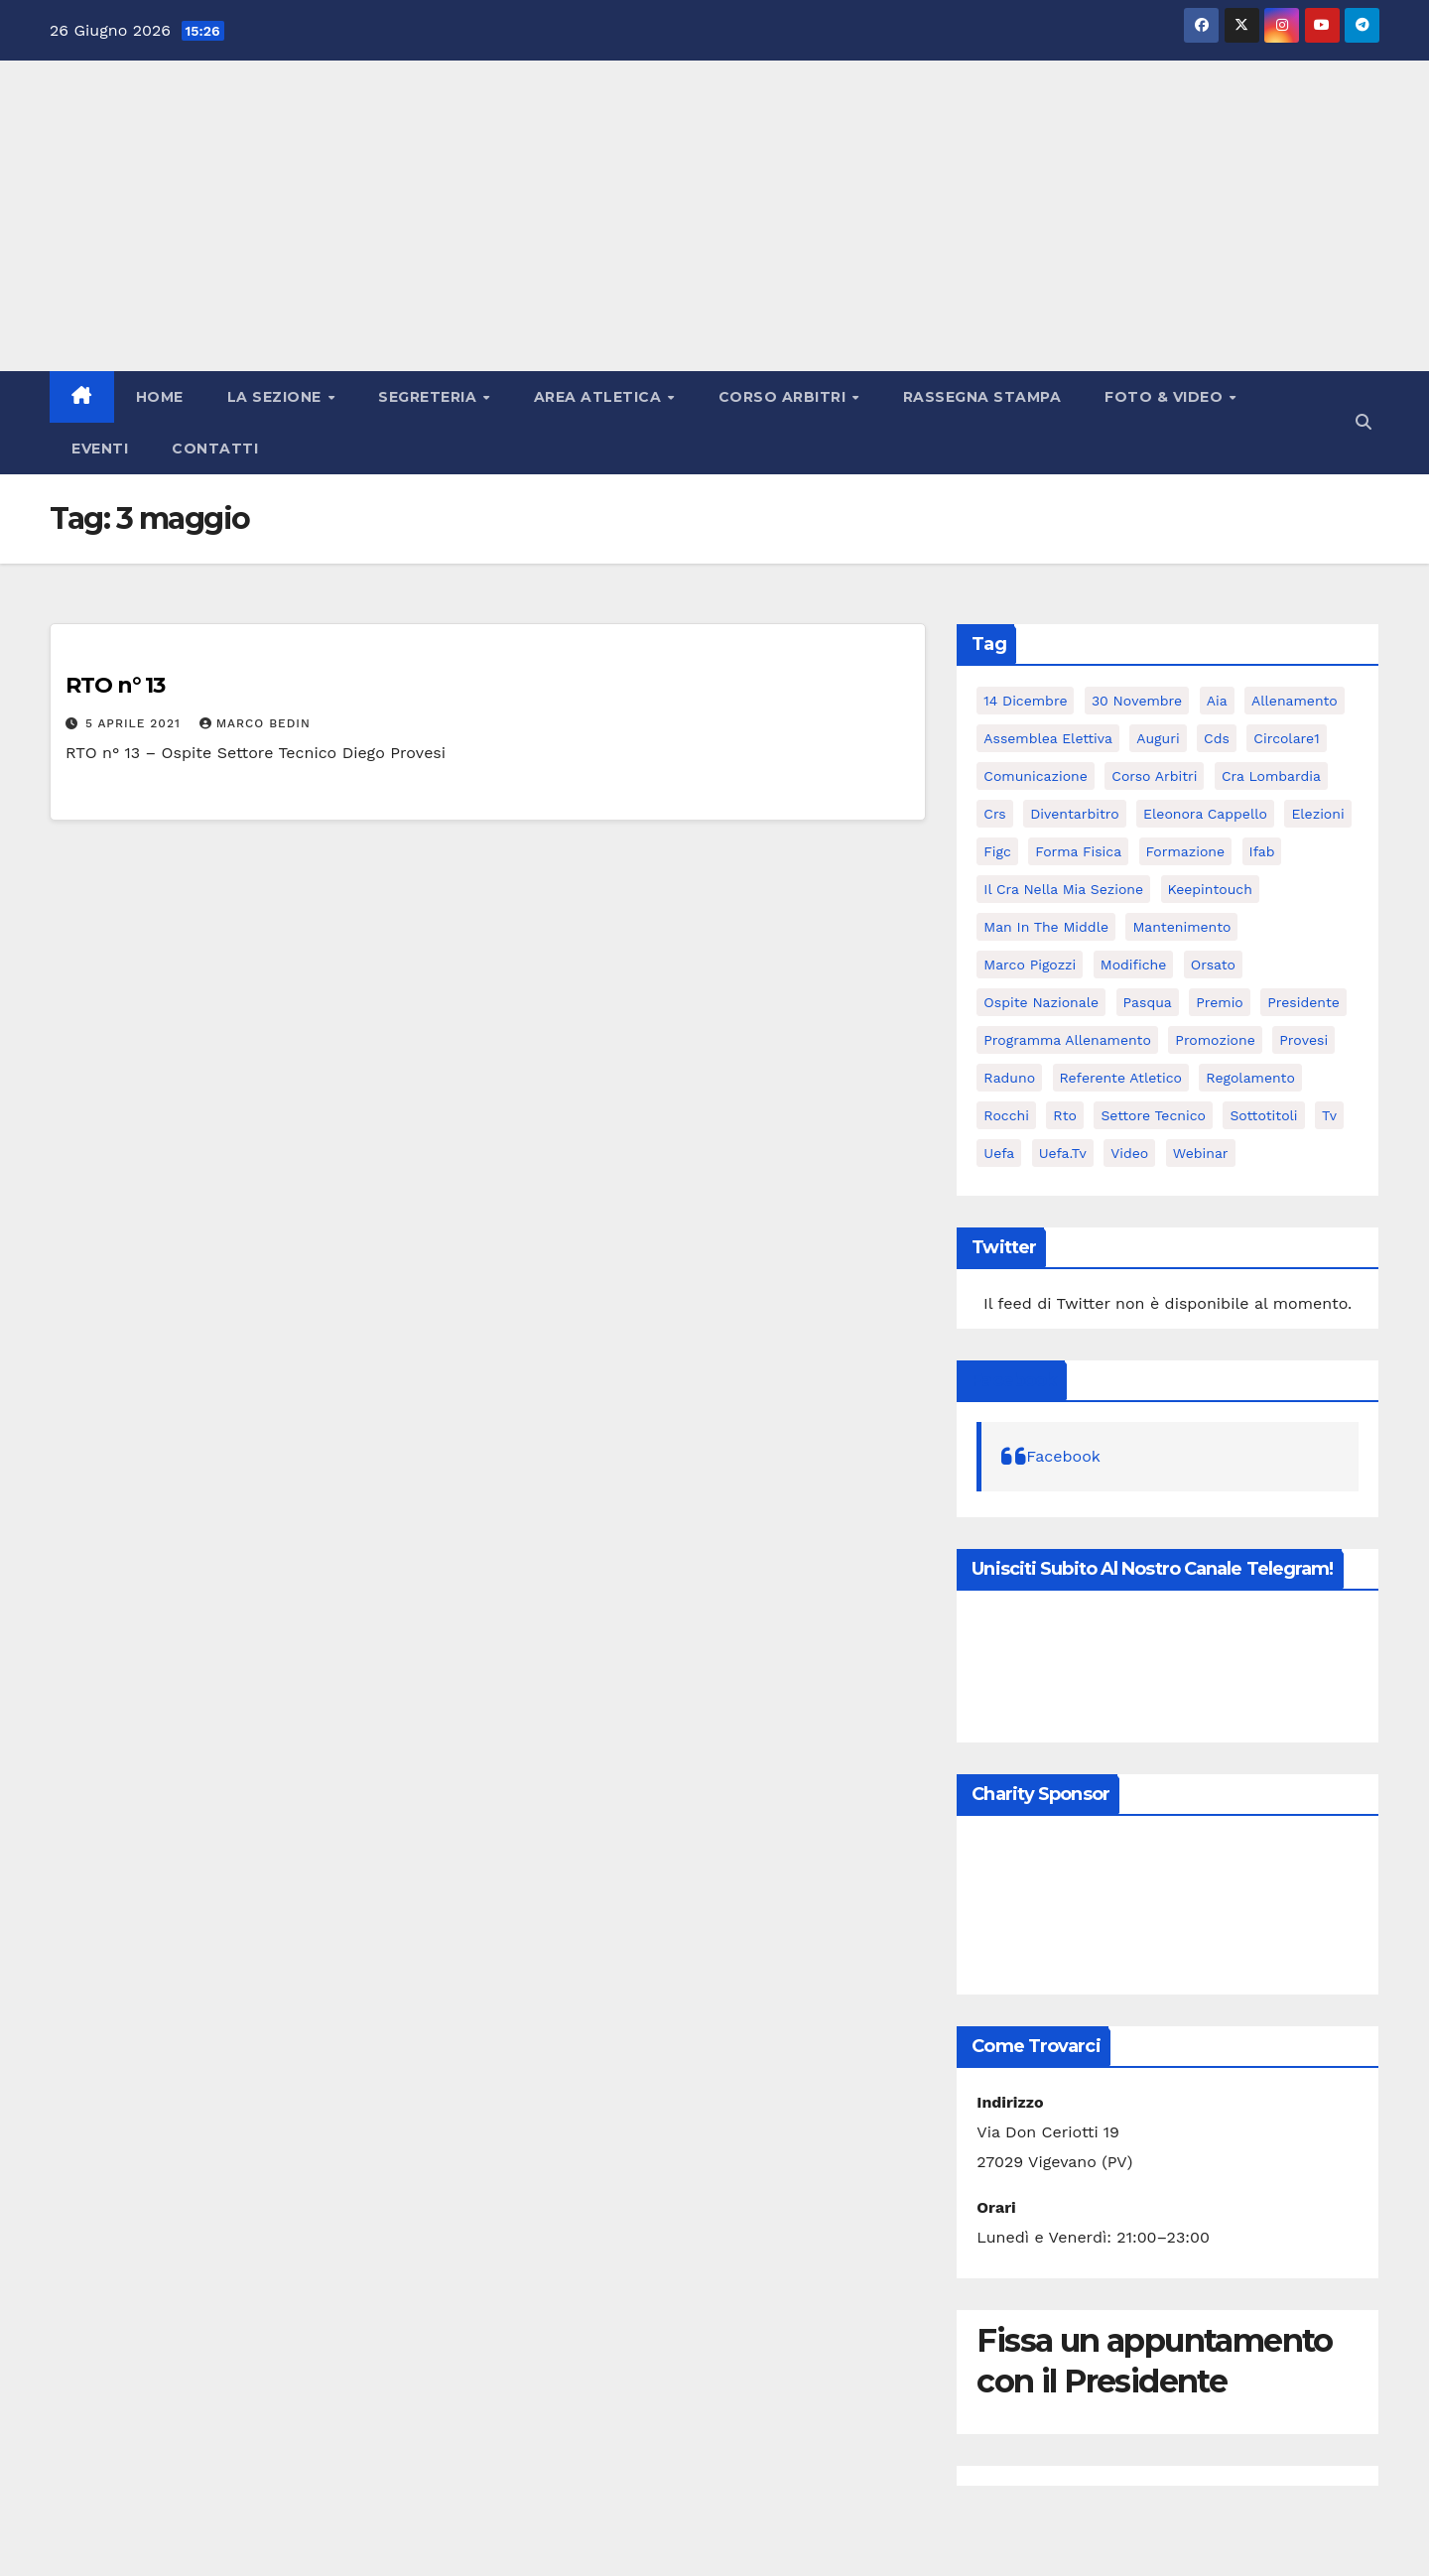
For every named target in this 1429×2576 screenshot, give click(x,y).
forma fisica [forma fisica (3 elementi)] (1078, 851)
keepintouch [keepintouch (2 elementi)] (1210, 889)
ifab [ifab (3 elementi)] (1262, 851)
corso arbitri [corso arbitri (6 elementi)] (1154, 776)
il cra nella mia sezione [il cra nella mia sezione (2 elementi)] (1063, 889)
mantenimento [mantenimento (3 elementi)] (1181, 927)
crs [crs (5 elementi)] (994, 814)
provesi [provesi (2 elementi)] (1303, 1040)
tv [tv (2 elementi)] (1329, 1115)
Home (160, 397)
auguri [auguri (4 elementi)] (1157, 738)
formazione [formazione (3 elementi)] (1186, 851)
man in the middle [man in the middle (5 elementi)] (1045, 927)
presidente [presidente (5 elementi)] (1303, 1002)
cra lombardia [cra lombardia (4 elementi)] (1271, 776)
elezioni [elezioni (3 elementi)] (1317, 814)
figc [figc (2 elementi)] (997, 851)
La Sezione (276, 397)
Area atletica (600, 397)
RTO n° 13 (115, 685)
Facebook (1014, 1380)
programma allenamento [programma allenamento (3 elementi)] (1067, 1040)
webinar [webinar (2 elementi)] (1201, 1153)
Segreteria (429, 397)
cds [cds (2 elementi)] (1217, 738)
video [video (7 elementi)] (1129, 1153)
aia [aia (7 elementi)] (1217, 700)
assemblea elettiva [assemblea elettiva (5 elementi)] (1047, 738)
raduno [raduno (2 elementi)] (1009, 1078)
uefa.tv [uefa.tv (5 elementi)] (1063, 1153)
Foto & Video (1166, 397)
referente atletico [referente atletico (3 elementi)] (1121, 1078)
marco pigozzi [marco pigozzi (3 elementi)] (1029, 964)
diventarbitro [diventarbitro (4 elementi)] (1074, 814)
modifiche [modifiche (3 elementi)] (1134, 964)
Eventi (99, 448)
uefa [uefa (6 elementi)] (998, 1153)
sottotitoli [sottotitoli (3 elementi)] (1263, 1115)
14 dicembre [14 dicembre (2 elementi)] (1025, 700)
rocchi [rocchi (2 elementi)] (1006, 1115)
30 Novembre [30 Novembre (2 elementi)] (1137, 700)
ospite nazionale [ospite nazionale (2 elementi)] (1041, 1002)
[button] (1363, 422)
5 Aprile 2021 (135, 723)
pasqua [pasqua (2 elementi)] (1147, 1002)
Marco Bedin (255, 723)
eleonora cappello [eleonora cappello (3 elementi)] (1205, 814)
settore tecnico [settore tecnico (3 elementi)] (1153, 1115)
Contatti (215, 448)
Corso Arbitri (784, 397)
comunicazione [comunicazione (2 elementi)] (1035, 776)
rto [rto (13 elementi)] (1065, 1115)
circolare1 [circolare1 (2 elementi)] (1286, 738)
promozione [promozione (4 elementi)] (1214, 1040)
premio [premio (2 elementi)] (1219, 1002)
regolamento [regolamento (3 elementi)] (1250, 1078)
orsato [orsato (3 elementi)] (1213, 964)
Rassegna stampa (982, 397)
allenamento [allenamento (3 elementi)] (1294, 700)
